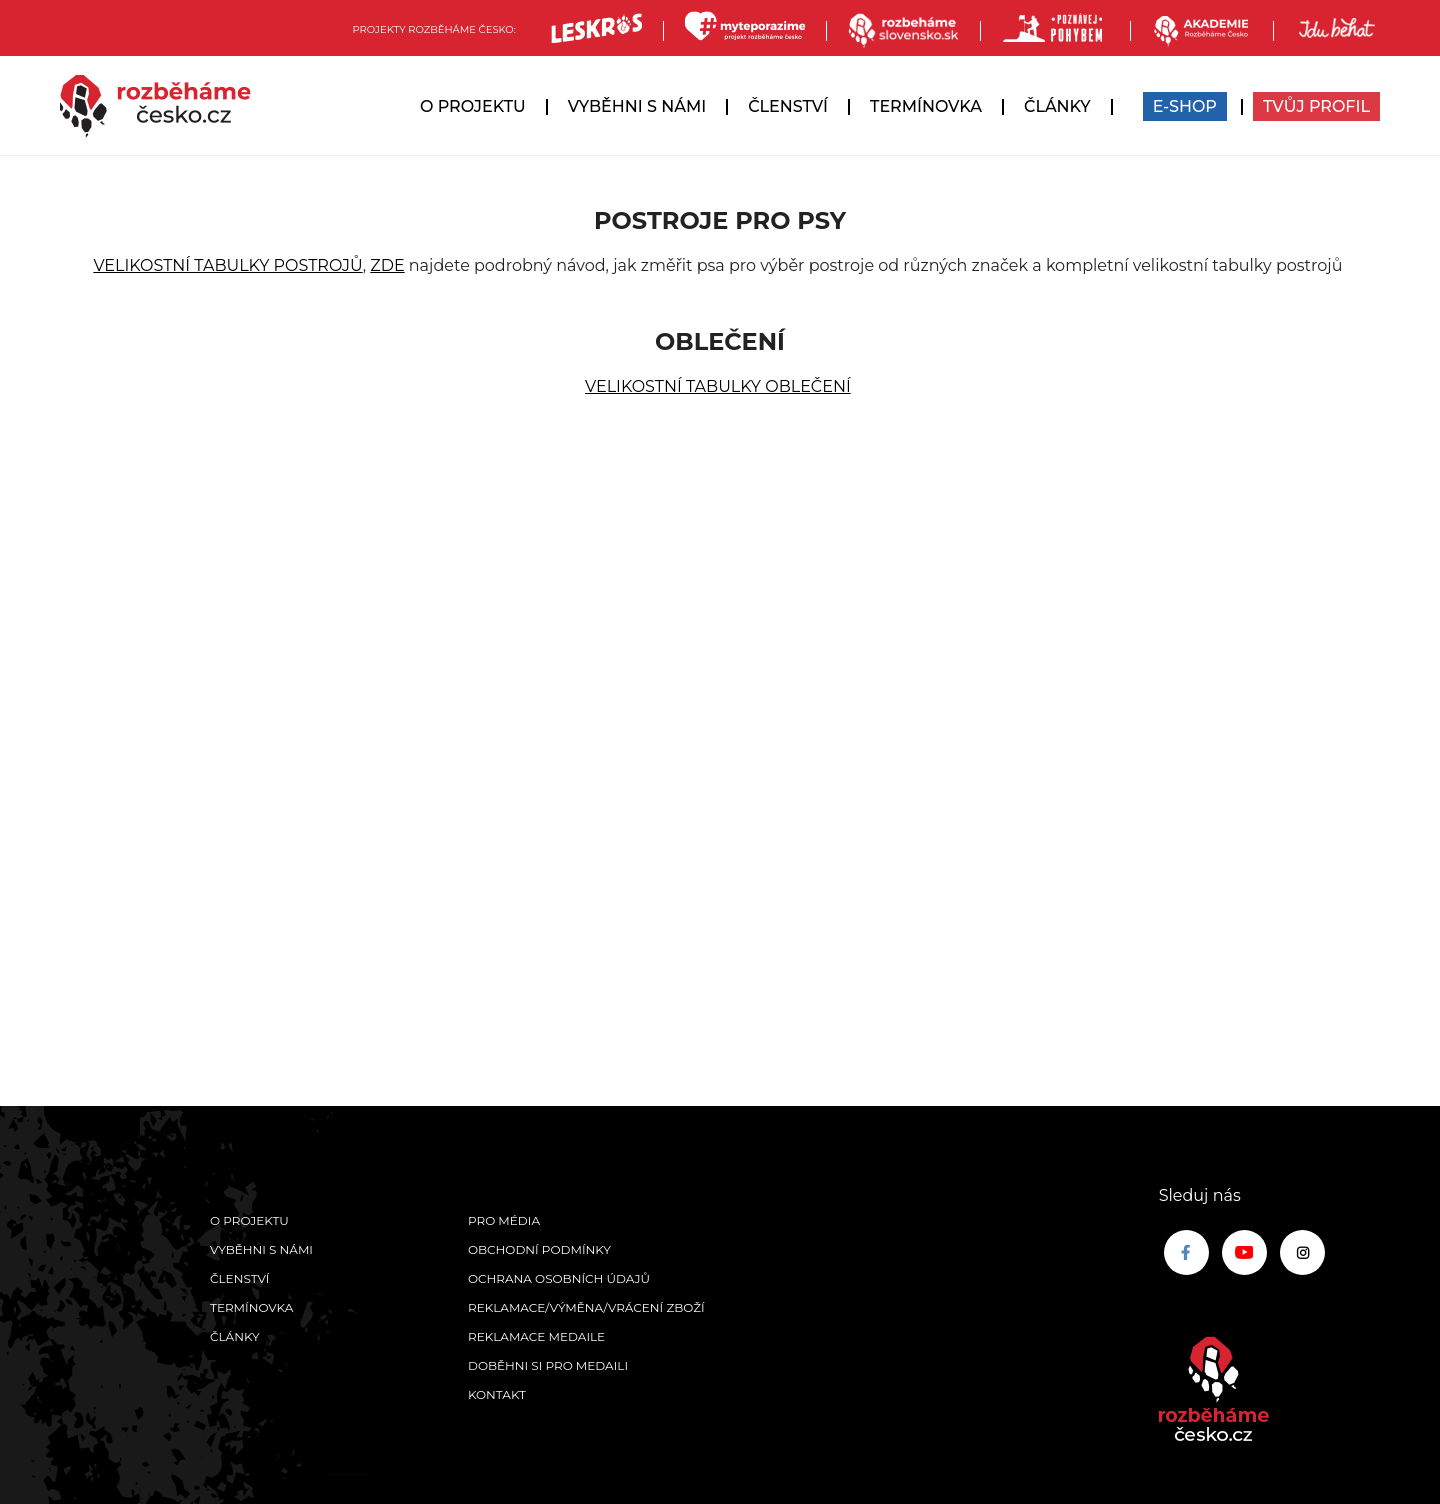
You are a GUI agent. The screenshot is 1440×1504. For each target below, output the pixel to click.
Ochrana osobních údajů (559, 1278)
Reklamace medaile (536, 1336)
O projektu (473, 106)
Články (1057, 106)
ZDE (387, 265)
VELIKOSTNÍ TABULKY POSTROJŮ (227, 265)
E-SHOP (1185, 106)
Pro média (504, 1220)
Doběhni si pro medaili (548, 1365)
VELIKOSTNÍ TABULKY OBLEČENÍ (718, 386)
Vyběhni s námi (637, 106)
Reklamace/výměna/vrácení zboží (586, 1307)
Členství (788, 106)
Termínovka (926, 106)
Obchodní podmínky (539, 1249)
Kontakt (497, 1394)
